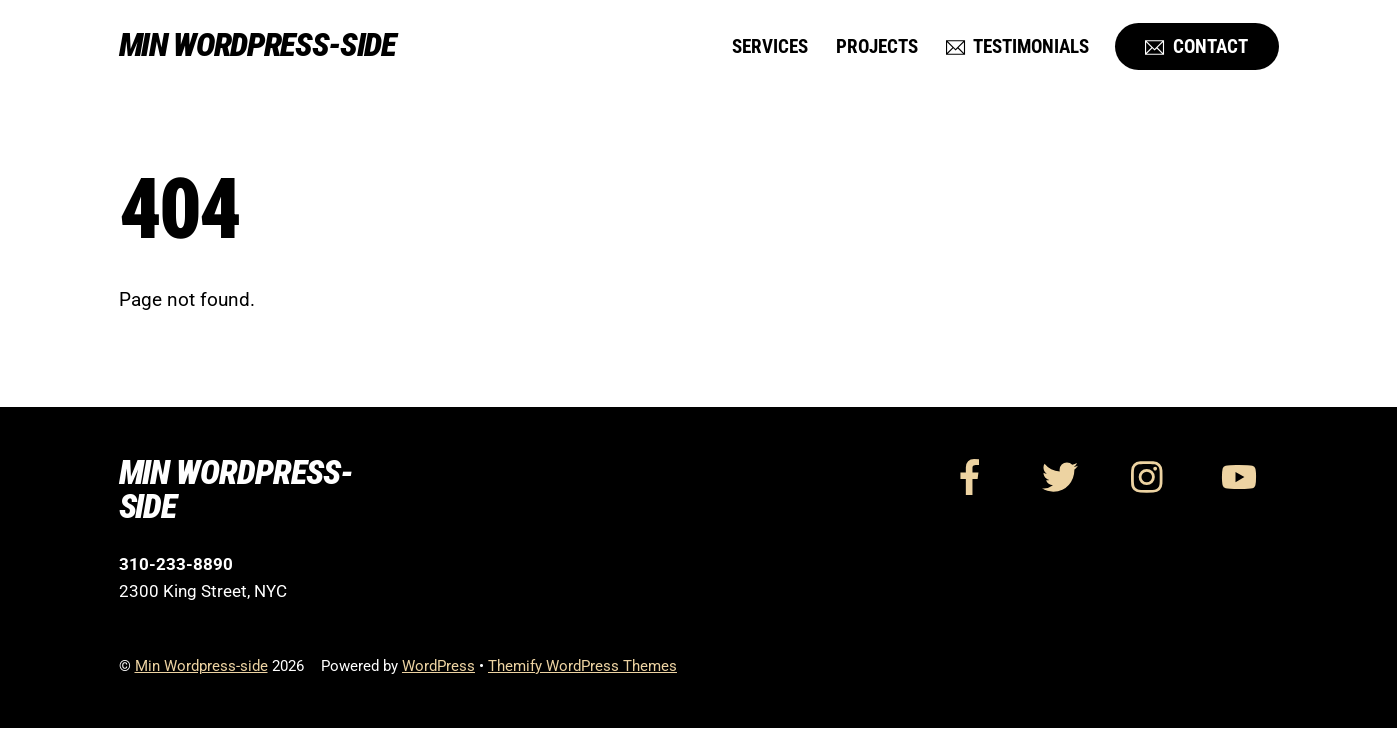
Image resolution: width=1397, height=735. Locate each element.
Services (770, 48)
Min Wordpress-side (201, 673)
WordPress (438, 673)
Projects (877, 48)
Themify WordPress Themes (582, 673)
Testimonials (1017, 48)
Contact (1196, 48)
